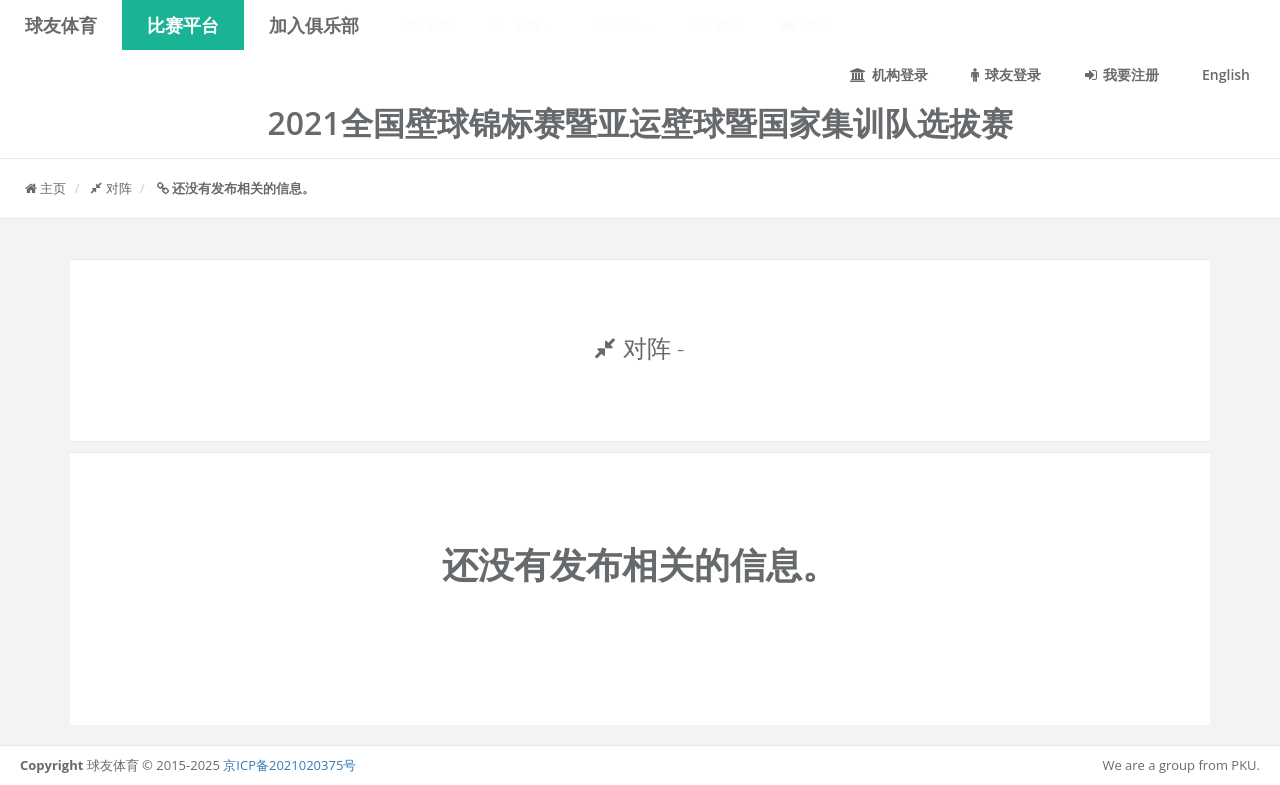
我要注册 (1122, 74)
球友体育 (61, 25)
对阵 (111, 188)
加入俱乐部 (314, 25)
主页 (45, 188)
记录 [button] (622, 25)
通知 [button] (428, 25)
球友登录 (1006, 74)
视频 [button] (806, 25)
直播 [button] (522, 25)
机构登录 (889, 74)
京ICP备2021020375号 (289, 765)
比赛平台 (183, 25)
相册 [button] (717, 25)
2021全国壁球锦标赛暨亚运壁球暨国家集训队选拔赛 (639, 122)
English (1226, 74)
